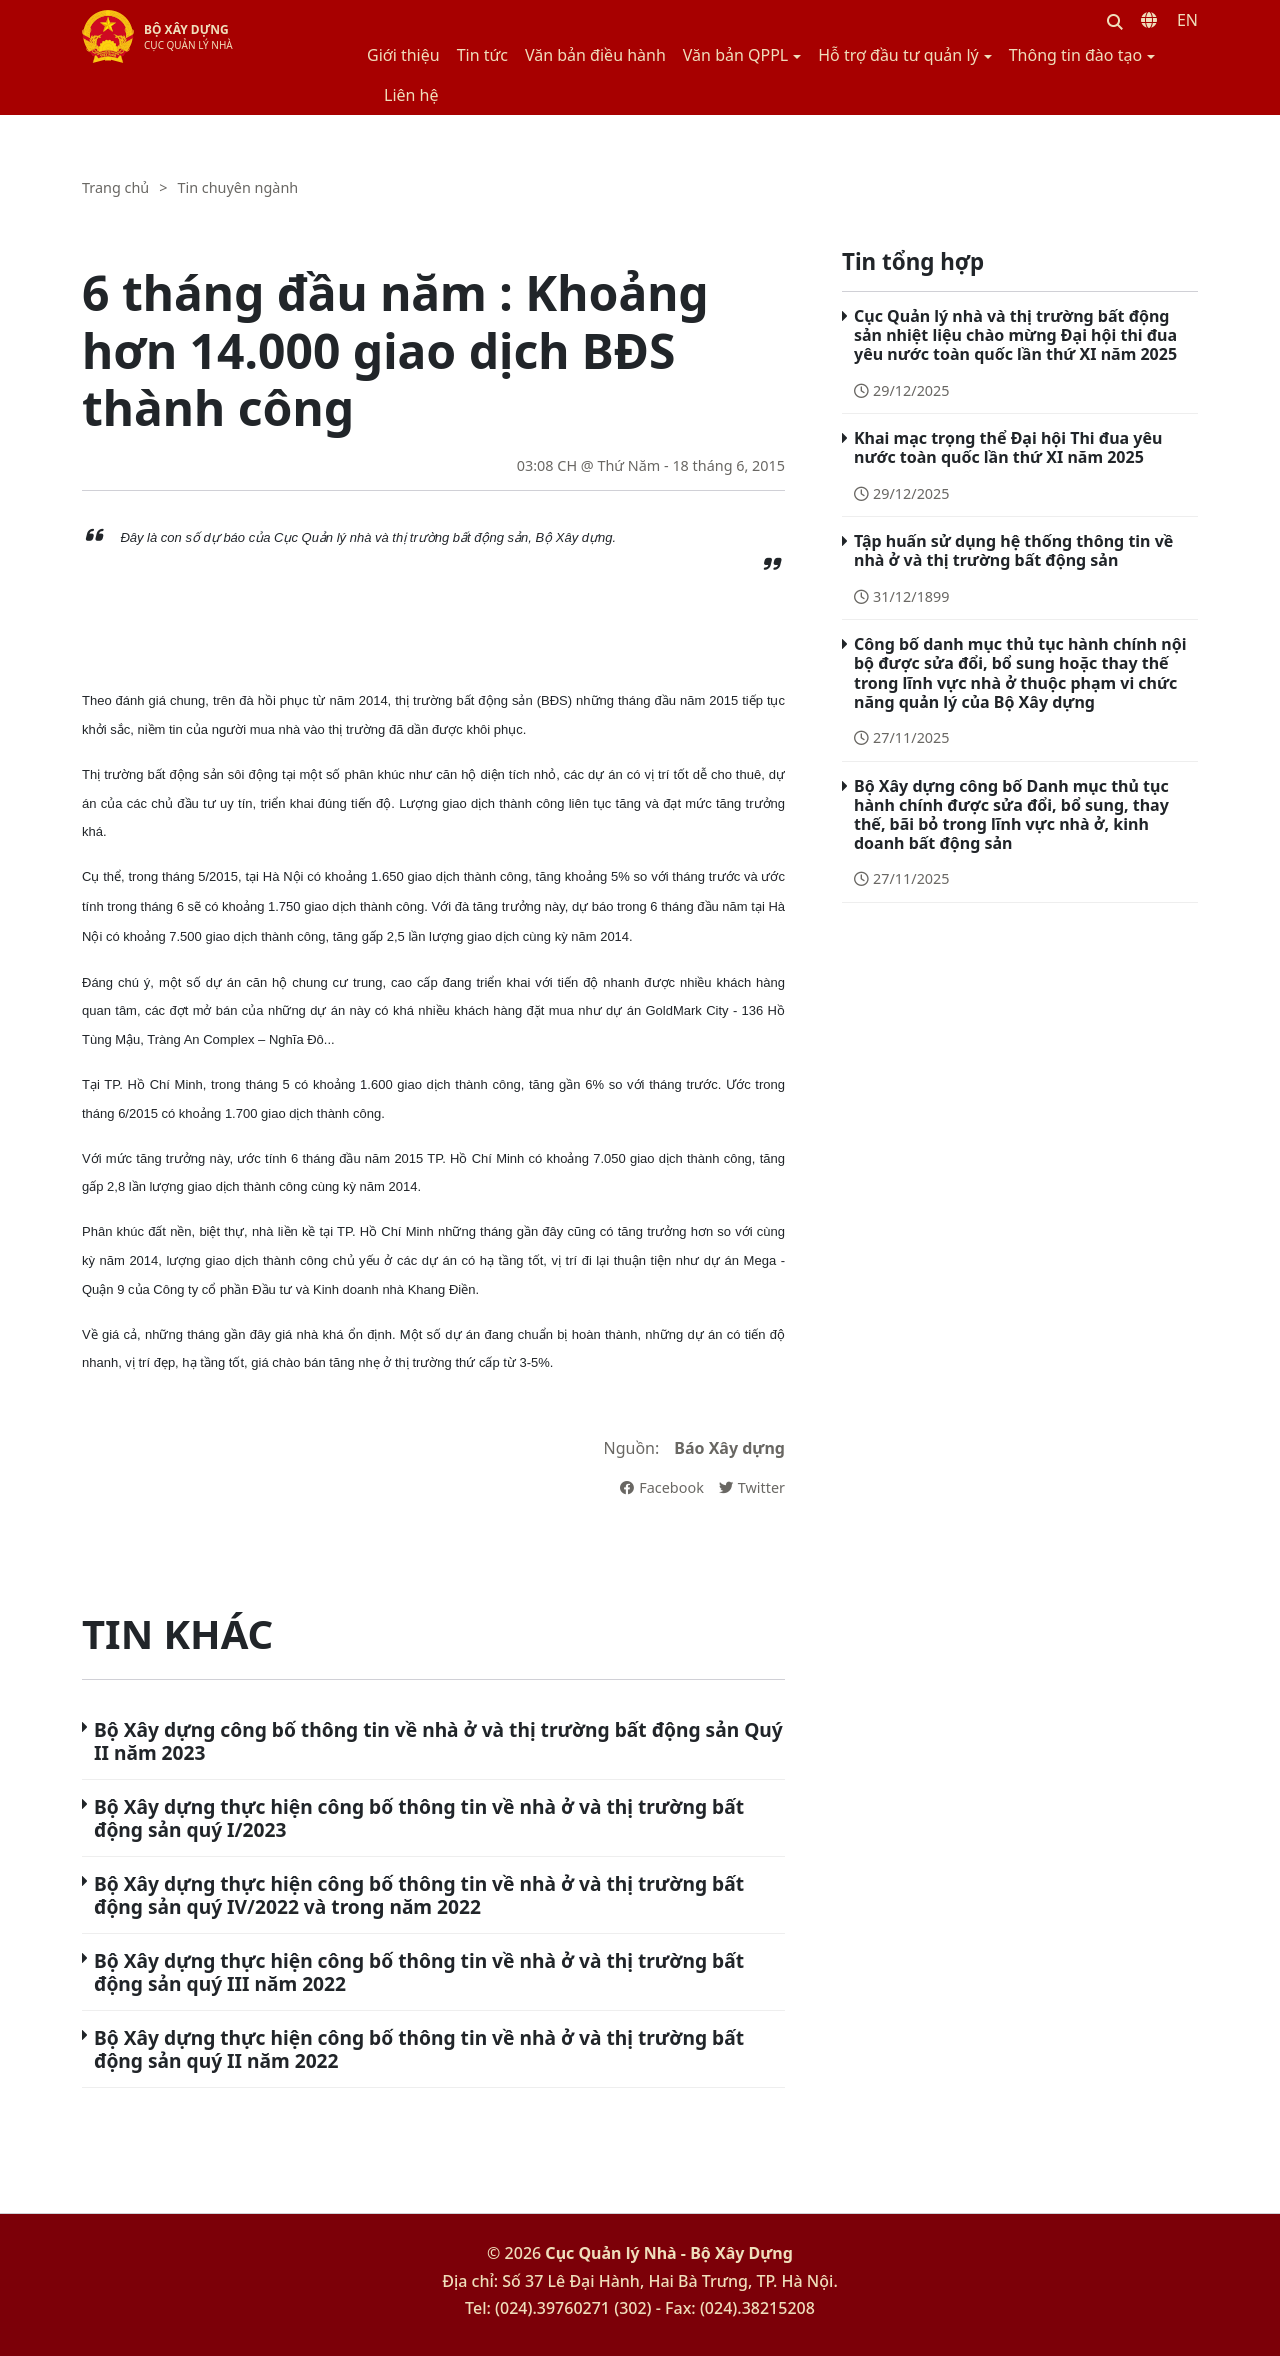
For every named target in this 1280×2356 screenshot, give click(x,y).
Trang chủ (115, 187)
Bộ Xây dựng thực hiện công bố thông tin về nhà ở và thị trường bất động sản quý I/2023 (419, 1818)
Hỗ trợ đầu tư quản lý (898, 55)
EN (1187, 20)
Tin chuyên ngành (237, 187)
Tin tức (482, 55)
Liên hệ (411, 95)
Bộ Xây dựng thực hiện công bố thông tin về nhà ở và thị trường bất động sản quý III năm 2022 (419, 1972)
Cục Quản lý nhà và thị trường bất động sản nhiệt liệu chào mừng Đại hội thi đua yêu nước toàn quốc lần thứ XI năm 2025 (1015, 335)
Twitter (752, 1487)
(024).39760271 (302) (573, 2308)
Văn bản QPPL (735, 55)
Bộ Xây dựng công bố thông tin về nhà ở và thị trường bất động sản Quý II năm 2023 (438, 1741)
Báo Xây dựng (729, 1448)
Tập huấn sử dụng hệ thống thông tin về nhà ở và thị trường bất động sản (1013, 550)
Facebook (662, 1487)
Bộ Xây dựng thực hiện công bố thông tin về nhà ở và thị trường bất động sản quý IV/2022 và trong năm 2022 (419, 1895)
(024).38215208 (757, 2308)
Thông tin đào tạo (1075, 55)
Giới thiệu (403, 55)
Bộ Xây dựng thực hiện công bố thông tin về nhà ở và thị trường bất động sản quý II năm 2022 (419, 2049)
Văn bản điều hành (595, 55)
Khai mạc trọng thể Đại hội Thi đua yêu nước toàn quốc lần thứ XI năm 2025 (1008, 447)
